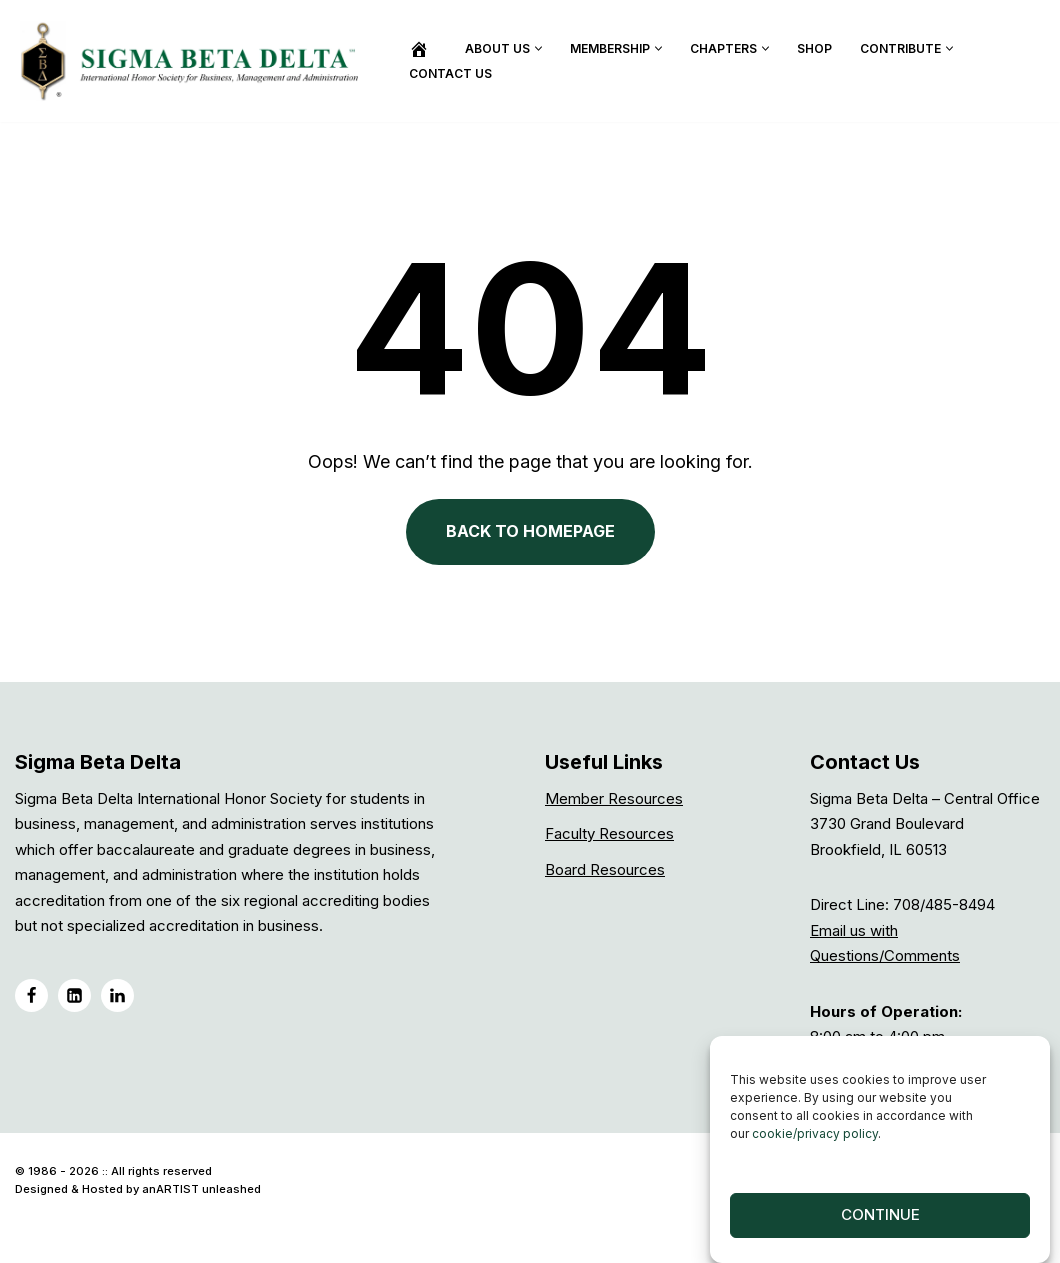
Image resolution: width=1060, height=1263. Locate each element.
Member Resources (614, 798)
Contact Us (450, 73)
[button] (538, 48)
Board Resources (605, 869)
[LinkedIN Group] (117, 995)
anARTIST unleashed (201, 1189)
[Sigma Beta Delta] (195, 61)
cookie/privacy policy (815, 1141)
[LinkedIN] (74, 995)
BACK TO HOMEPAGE (530, 531)
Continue (880, 1223)
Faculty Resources (609, 833)
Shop (814, 48)
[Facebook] (31, 995)
